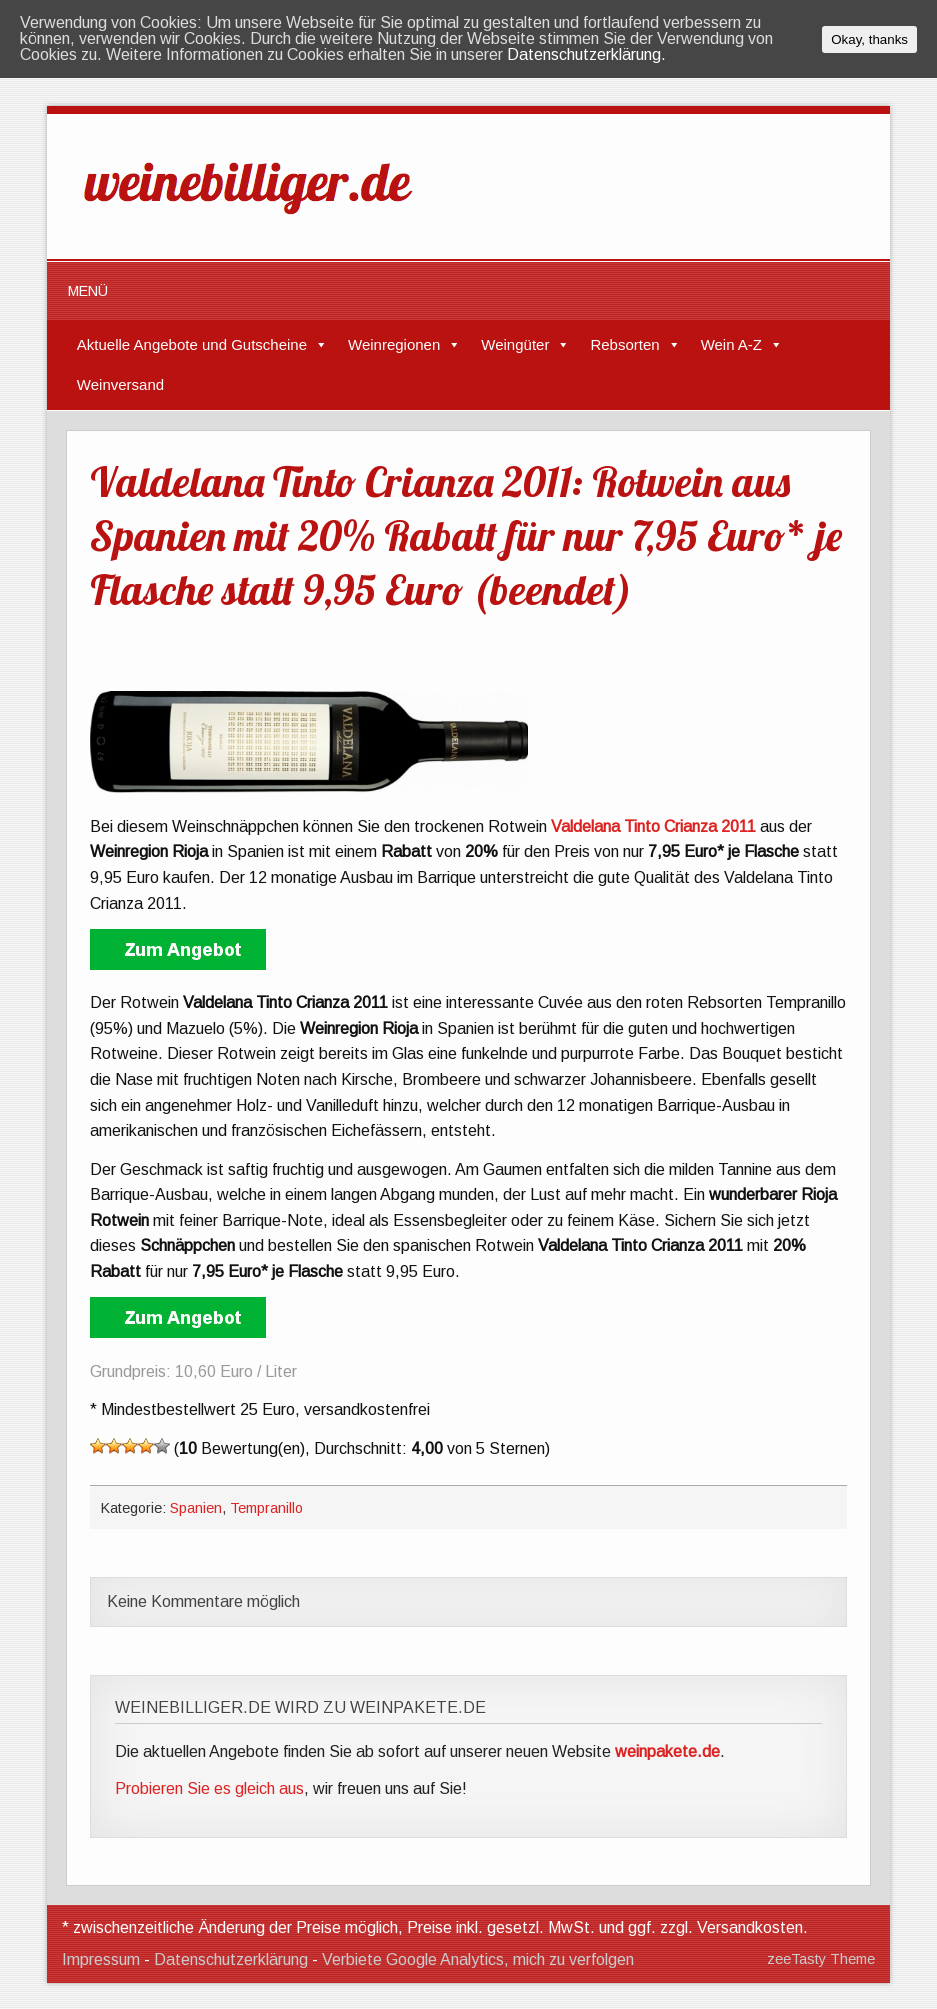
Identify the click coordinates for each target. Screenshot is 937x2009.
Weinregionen (394, 344)
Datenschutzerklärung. (586, 54)
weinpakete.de (667, 1751)
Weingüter (515, 344)
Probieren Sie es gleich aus (209, 1788)
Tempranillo (266, 1508)
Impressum (101, 1959)
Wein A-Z (731, 344)
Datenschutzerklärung (231, 1959)
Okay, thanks (869, 39)
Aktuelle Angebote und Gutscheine (192, 344)
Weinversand (120, 384)
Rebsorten (624, 344)
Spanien (196, 1508)
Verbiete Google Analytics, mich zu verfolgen (478, 1959)
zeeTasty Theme (821, 1959)
